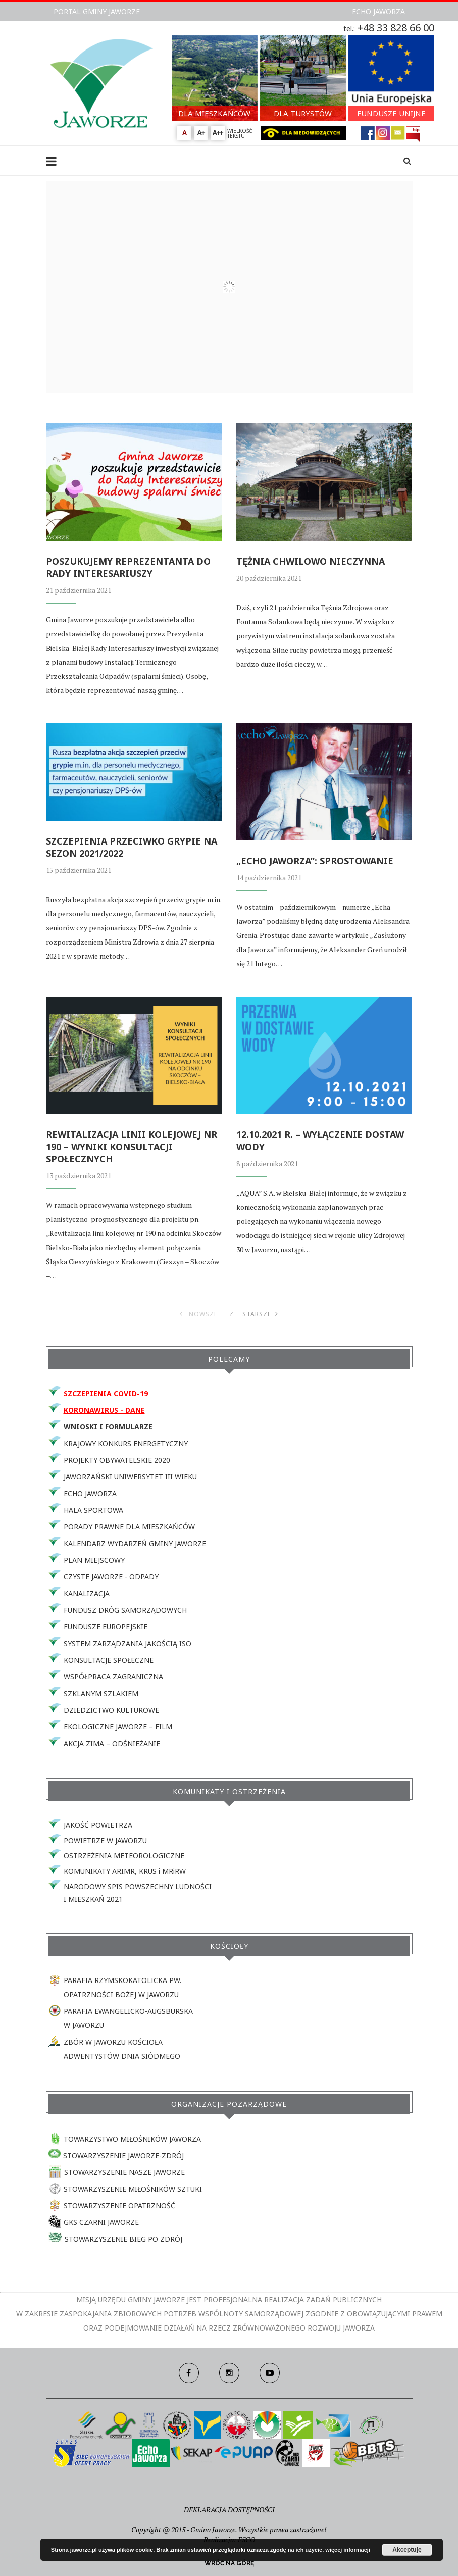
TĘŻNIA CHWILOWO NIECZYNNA (310, 561)
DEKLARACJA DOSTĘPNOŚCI (229, 2509)
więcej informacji (347, 2550)
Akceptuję (406, 2549)
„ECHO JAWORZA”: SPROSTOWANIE (314, 861)
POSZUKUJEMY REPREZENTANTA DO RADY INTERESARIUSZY (128, 567)
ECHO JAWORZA (378, 11)
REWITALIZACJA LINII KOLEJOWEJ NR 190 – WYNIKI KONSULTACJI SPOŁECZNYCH (131, 1146)
